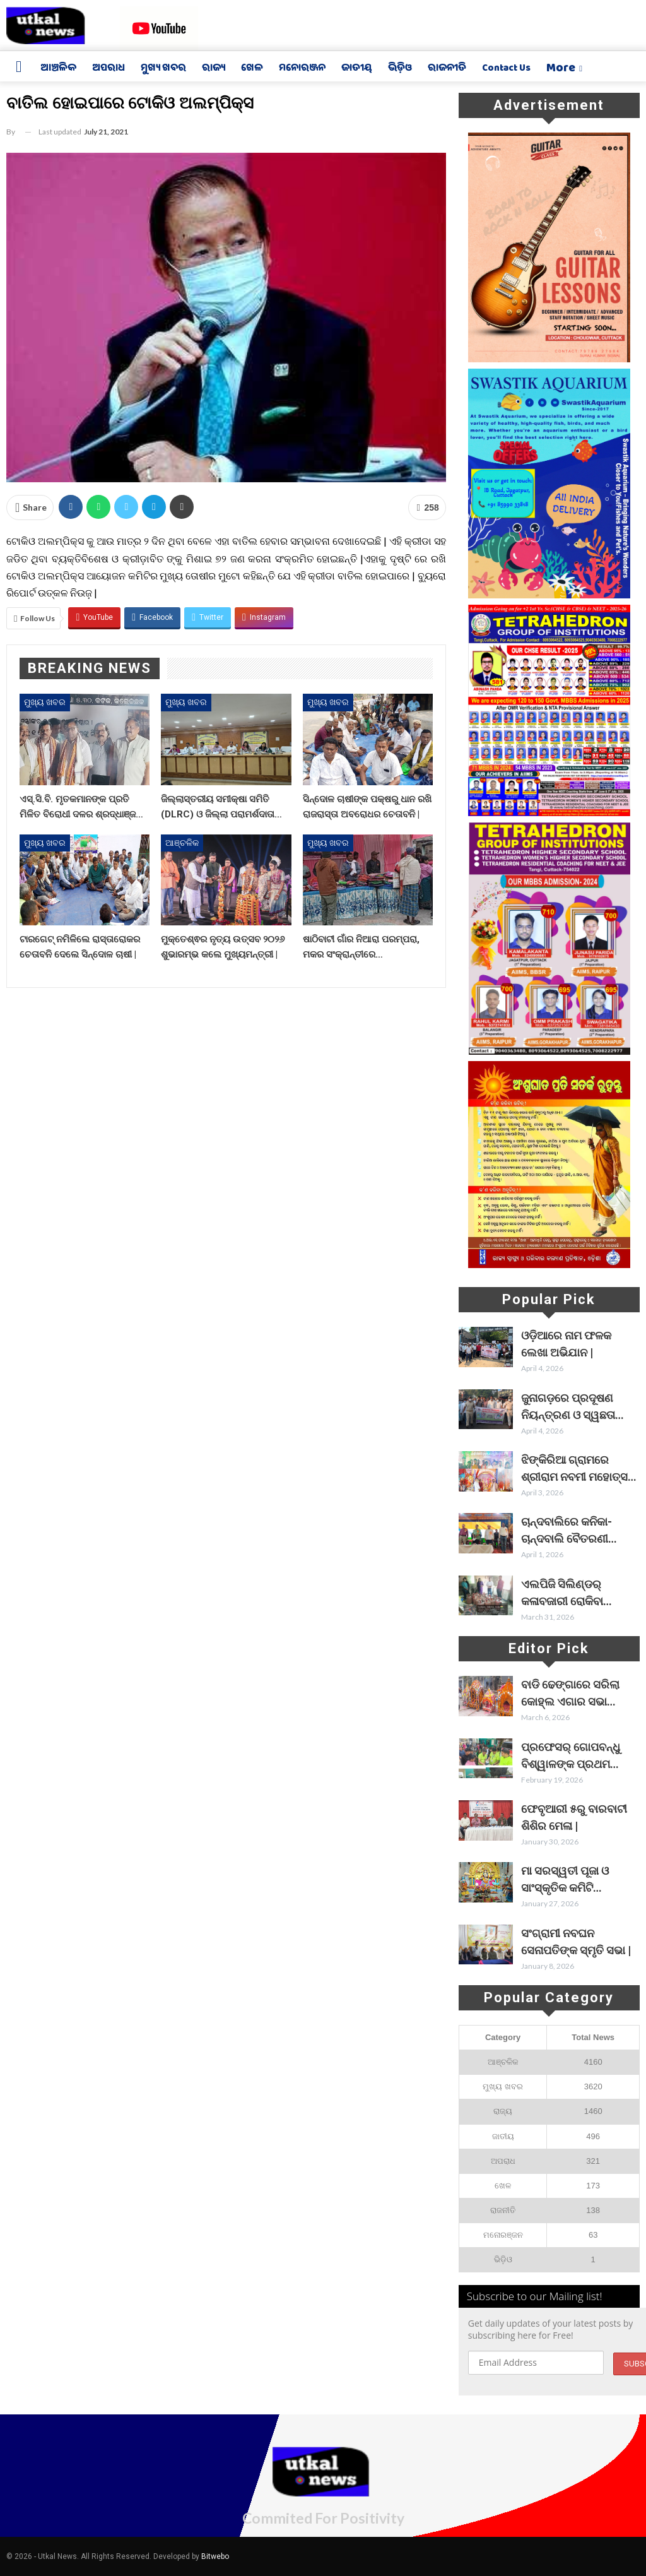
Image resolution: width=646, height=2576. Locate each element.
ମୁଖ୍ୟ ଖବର (163, 68)
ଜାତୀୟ (356, 68)
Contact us (506, 68)
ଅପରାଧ (108, 68)
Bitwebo (215, 2556)
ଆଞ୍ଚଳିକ (58, 68)
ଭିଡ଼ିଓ (400, 68)
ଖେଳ (252, 68)
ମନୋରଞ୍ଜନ (302, 68)
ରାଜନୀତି (447, 68)
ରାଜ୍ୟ (213, 68)
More (560, 69)
